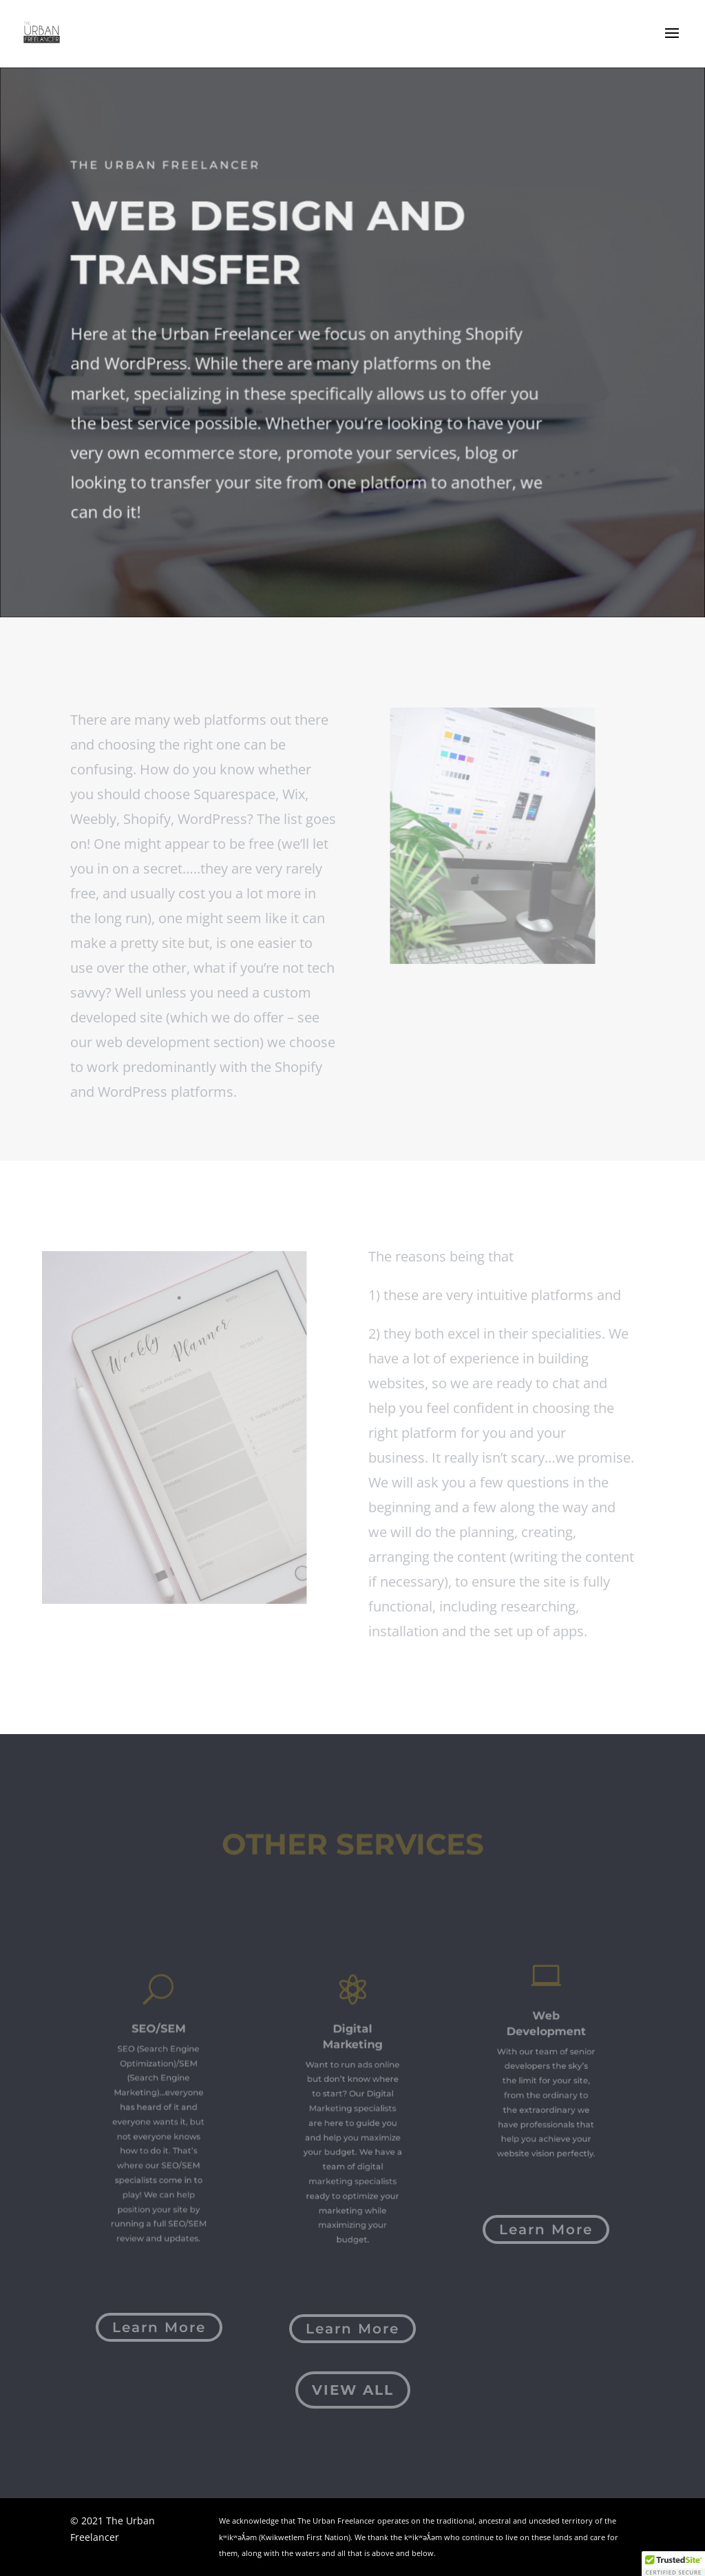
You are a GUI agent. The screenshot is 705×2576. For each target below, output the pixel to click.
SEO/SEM (159, 2049)
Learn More (159, 2327)
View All (353, 2390)
